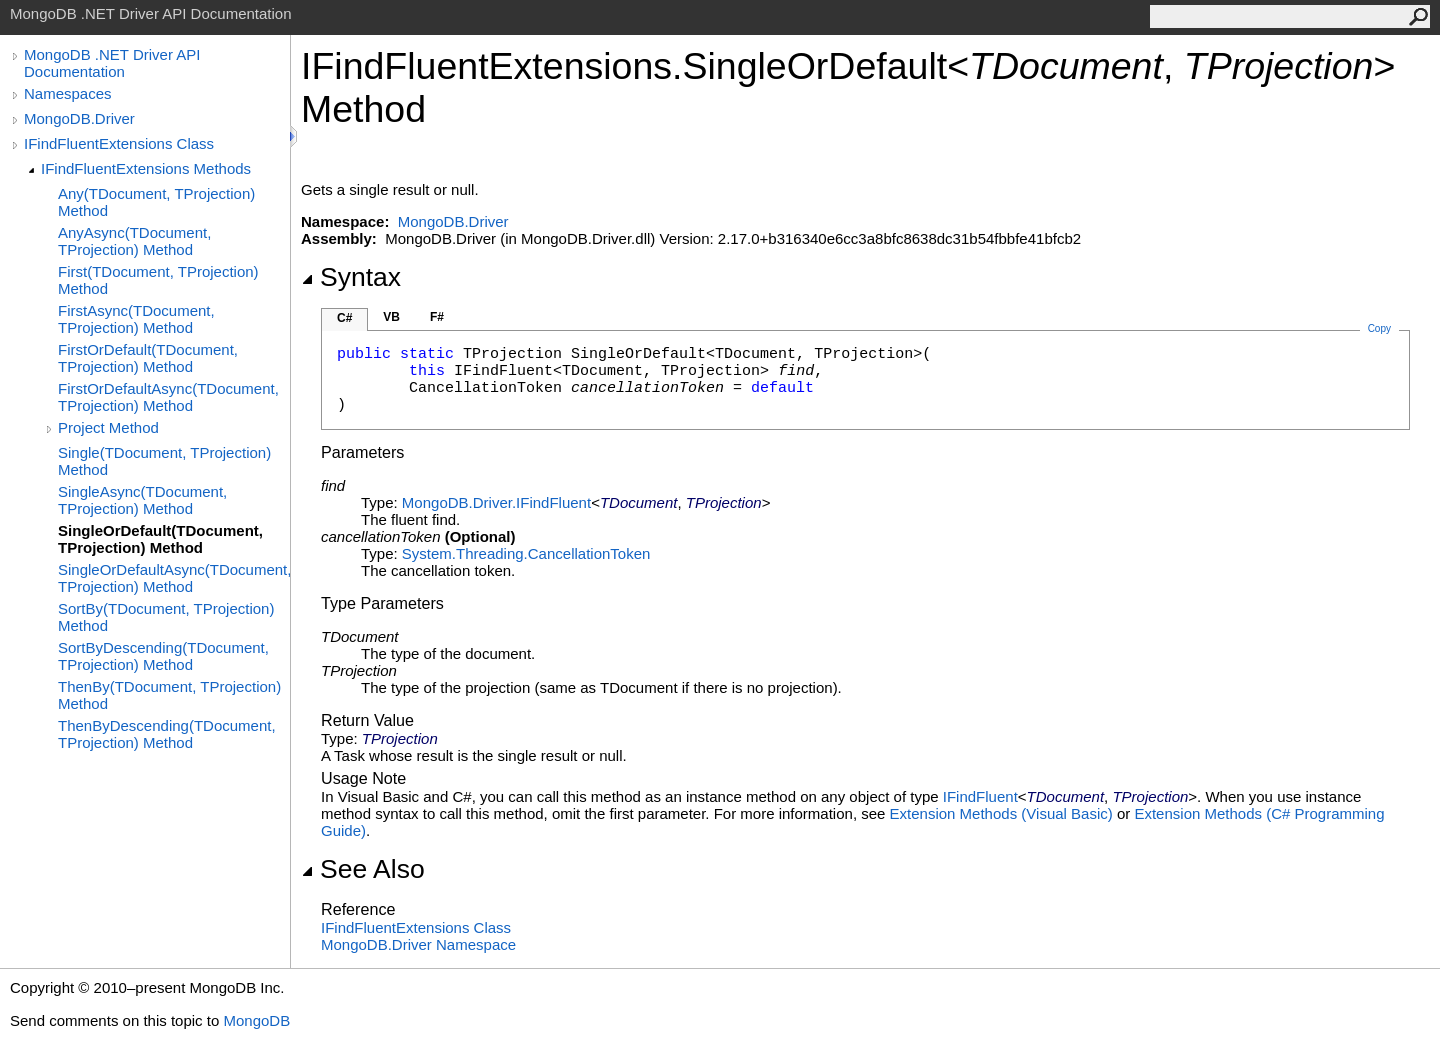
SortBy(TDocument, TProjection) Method (166, 617)
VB (391, 317)
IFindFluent (980, 796)
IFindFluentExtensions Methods (146, 168)
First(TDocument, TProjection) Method (158, 280)
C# (344, 318)
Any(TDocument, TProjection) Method (156, 202)
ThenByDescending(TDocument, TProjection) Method (167, 734)
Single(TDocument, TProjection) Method (164, 461)
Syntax (351, 277)
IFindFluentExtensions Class (119, 143)
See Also (363, 869)
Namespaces (68, 93)
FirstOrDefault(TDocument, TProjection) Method (148, 358)
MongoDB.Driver (79, 118)
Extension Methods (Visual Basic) (1001, 813)
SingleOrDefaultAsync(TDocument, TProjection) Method (174, 578)
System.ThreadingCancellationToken (526, 553)
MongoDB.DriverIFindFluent (496, 502)
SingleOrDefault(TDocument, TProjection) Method (160, 539)
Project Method (108, 427)
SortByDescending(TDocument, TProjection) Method (163, 656)
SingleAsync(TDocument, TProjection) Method (142, 500)
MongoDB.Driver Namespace (418, 944)
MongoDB (256, 1020)
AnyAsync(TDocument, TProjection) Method (134, 241)
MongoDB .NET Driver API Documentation (112, 63)
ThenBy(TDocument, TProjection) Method (169, 695)
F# (437, 317)
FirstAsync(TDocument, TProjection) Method (136, 319)
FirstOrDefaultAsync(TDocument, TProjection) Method (168, 397)
